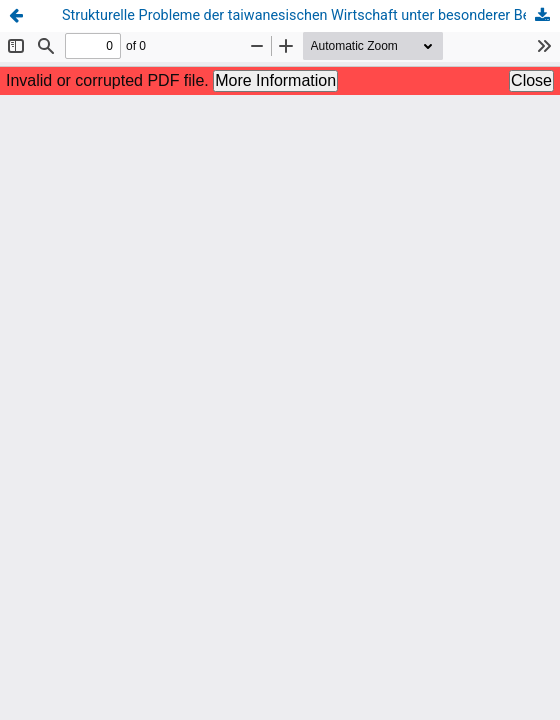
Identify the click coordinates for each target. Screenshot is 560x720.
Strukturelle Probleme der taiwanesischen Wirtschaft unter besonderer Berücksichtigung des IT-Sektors (311, 15)
